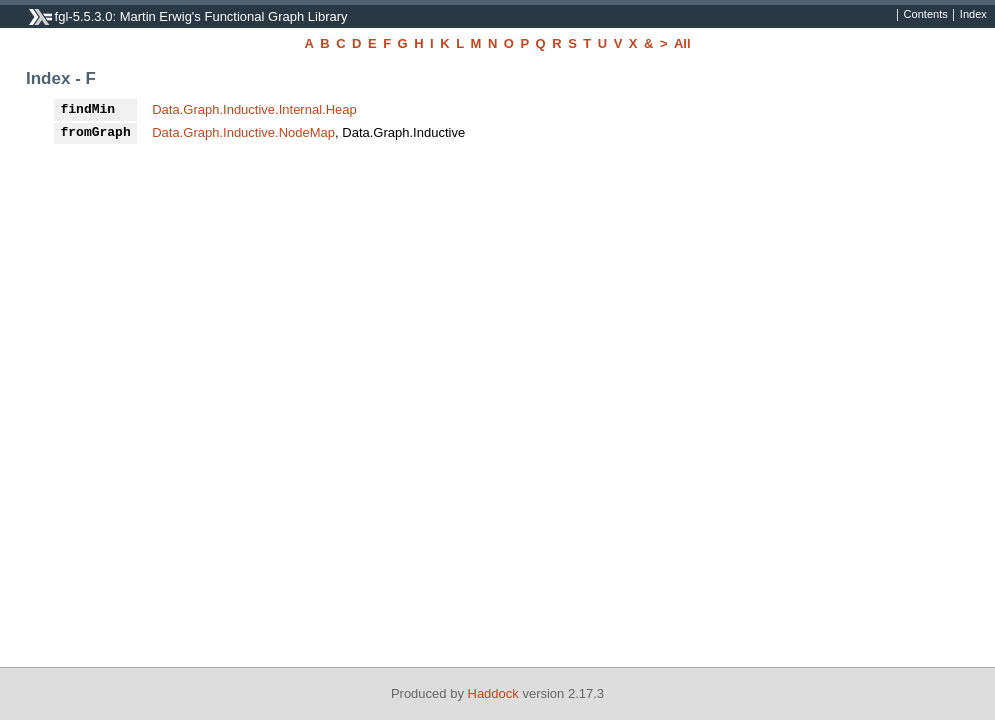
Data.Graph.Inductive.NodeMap (243, 132)
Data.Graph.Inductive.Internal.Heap (254, 109)
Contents (926, 15)
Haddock (493, 693)
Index (973, 15)
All (682, 43)
